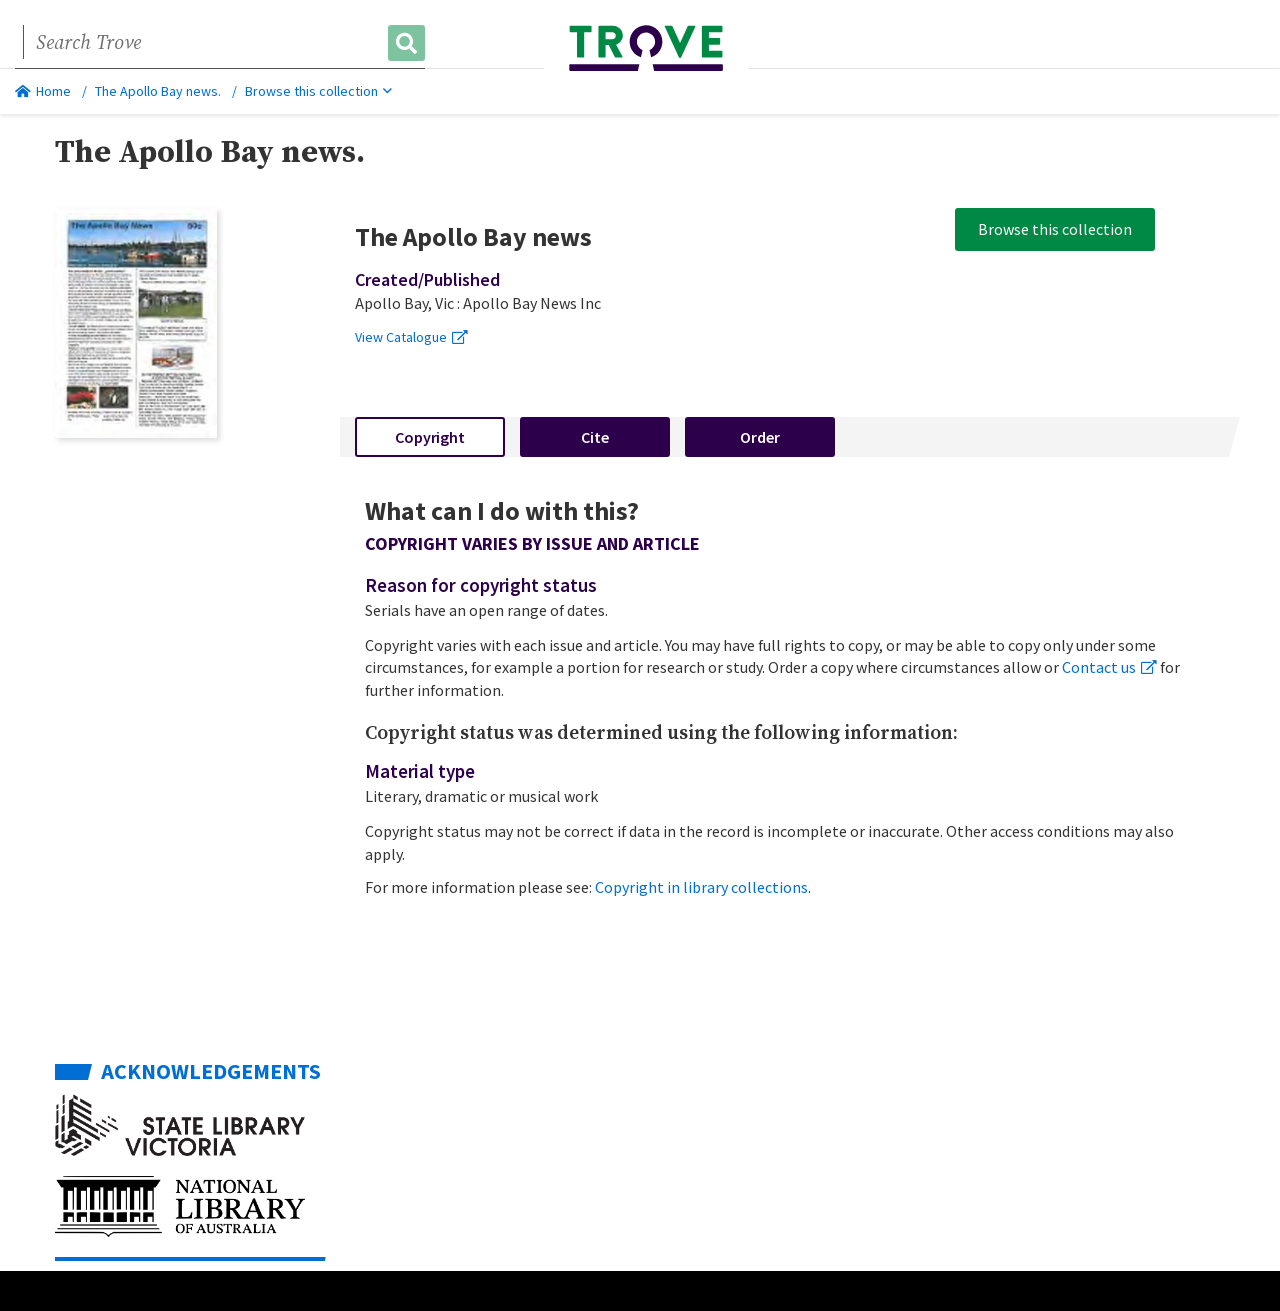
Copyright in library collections (701, 887)
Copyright (430, 437)
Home (43, 91)
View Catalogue (411, 337)
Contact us (1109, 667)
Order (760, 437)
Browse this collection (318, 91)
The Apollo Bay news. (158, 91)
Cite (595, 437)
